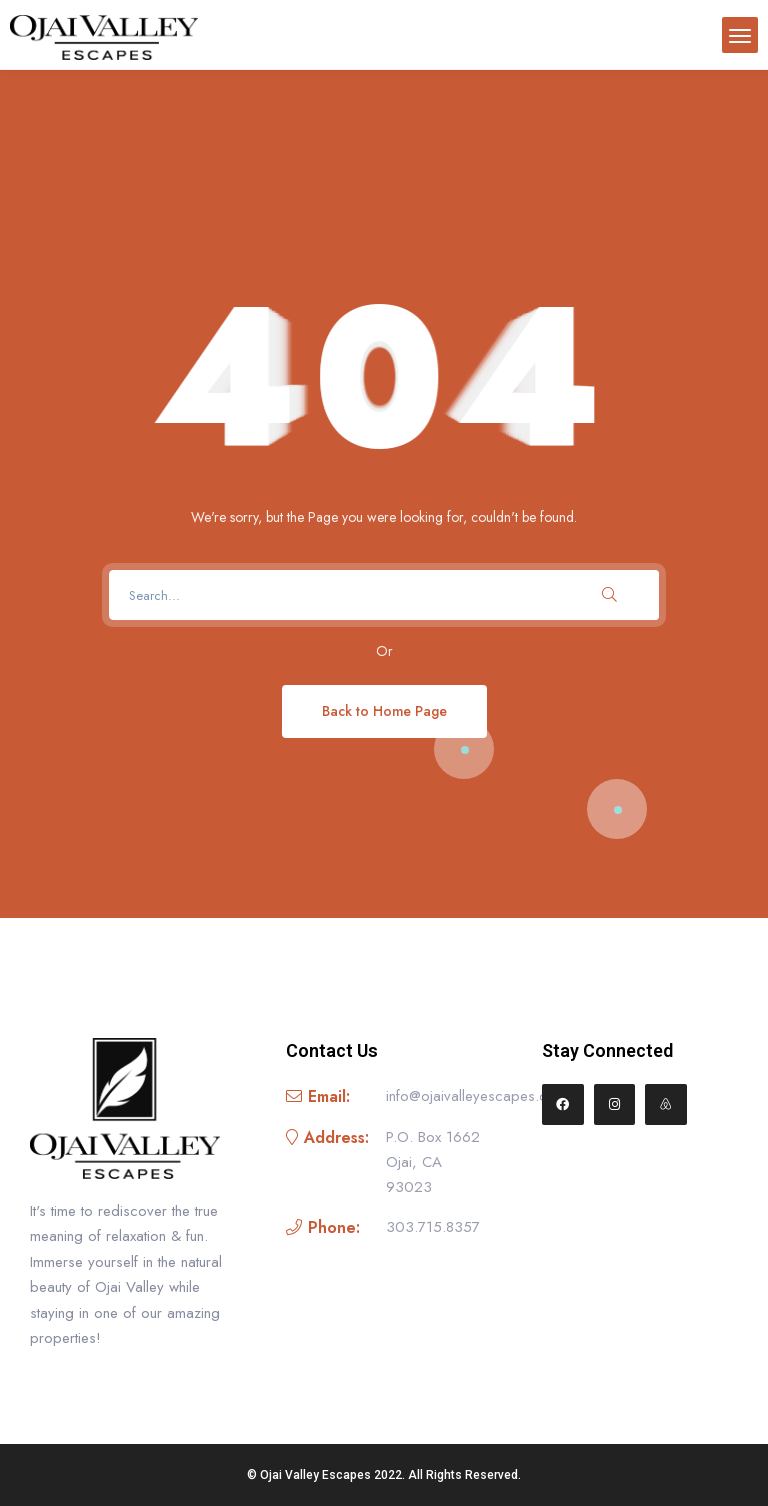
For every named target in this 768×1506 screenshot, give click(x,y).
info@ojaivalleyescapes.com (476, 1096)
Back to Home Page (384, 711)
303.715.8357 (433, 1227)
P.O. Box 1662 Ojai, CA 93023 (433, 1162)
